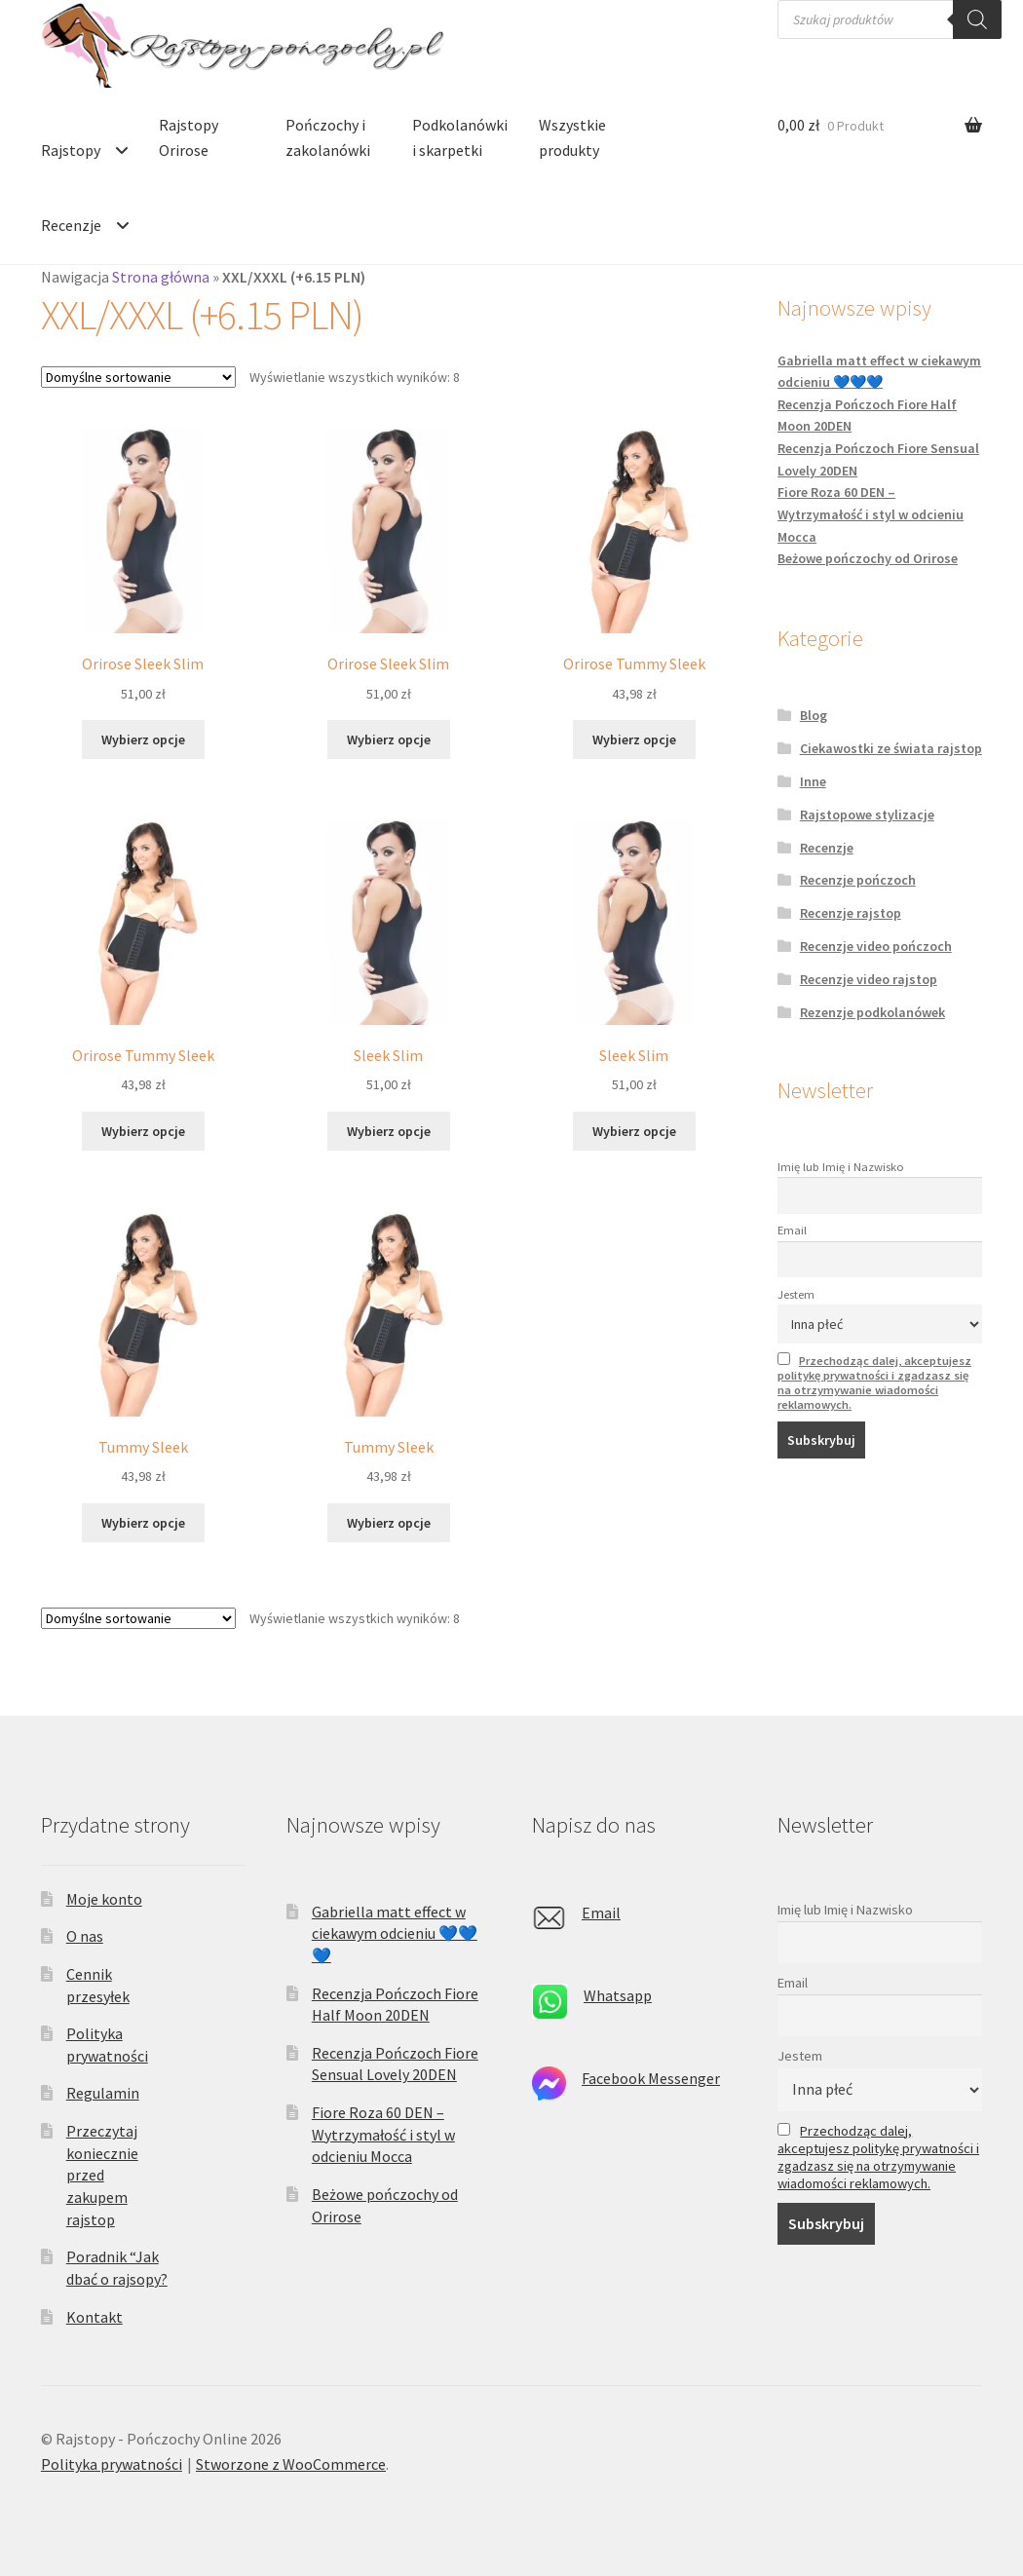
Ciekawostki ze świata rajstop (891, 748)
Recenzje (71, 225)
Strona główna (160, 276)
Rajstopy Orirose (188, 137)
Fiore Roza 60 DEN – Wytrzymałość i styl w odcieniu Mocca (870, 514)
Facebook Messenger (651, 2078)
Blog (813, 715)
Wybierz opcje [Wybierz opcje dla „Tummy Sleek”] (143, 1523)
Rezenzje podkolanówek (872, 1012)
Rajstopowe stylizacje (867, 814)
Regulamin (102, 2092)
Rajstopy (70, 150)
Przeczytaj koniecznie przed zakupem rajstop (102, 2175)
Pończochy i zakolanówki (327, 137)
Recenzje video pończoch (876, 946)
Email (792, 1230)
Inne (813, 781)
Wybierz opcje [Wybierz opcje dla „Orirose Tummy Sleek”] (634, 739)
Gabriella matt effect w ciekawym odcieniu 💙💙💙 (394, 1933)
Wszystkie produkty (572, 137)
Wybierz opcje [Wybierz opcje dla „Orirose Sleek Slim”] (143, 739)
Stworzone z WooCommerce (291, 2464)
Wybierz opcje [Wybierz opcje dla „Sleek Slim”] (389, 1131)
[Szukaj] (977, 19)
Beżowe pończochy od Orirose (867, 558)
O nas (84, 1936)
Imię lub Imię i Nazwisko (840, 1166)
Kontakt (94, 2317)
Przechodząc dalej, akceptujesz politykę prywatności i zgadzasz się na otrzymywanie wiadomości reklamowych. (874, 1382)
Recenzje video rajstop (868, 979)
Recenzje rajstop (850, 913)
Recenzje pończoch (858, 880)
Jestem (796, 1294)
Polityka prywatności (111, 2464)
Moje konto (104, 1899)
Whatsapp (618, 1995)
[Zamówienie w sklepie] (138, 377)
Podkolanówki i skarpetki (460, 137)
